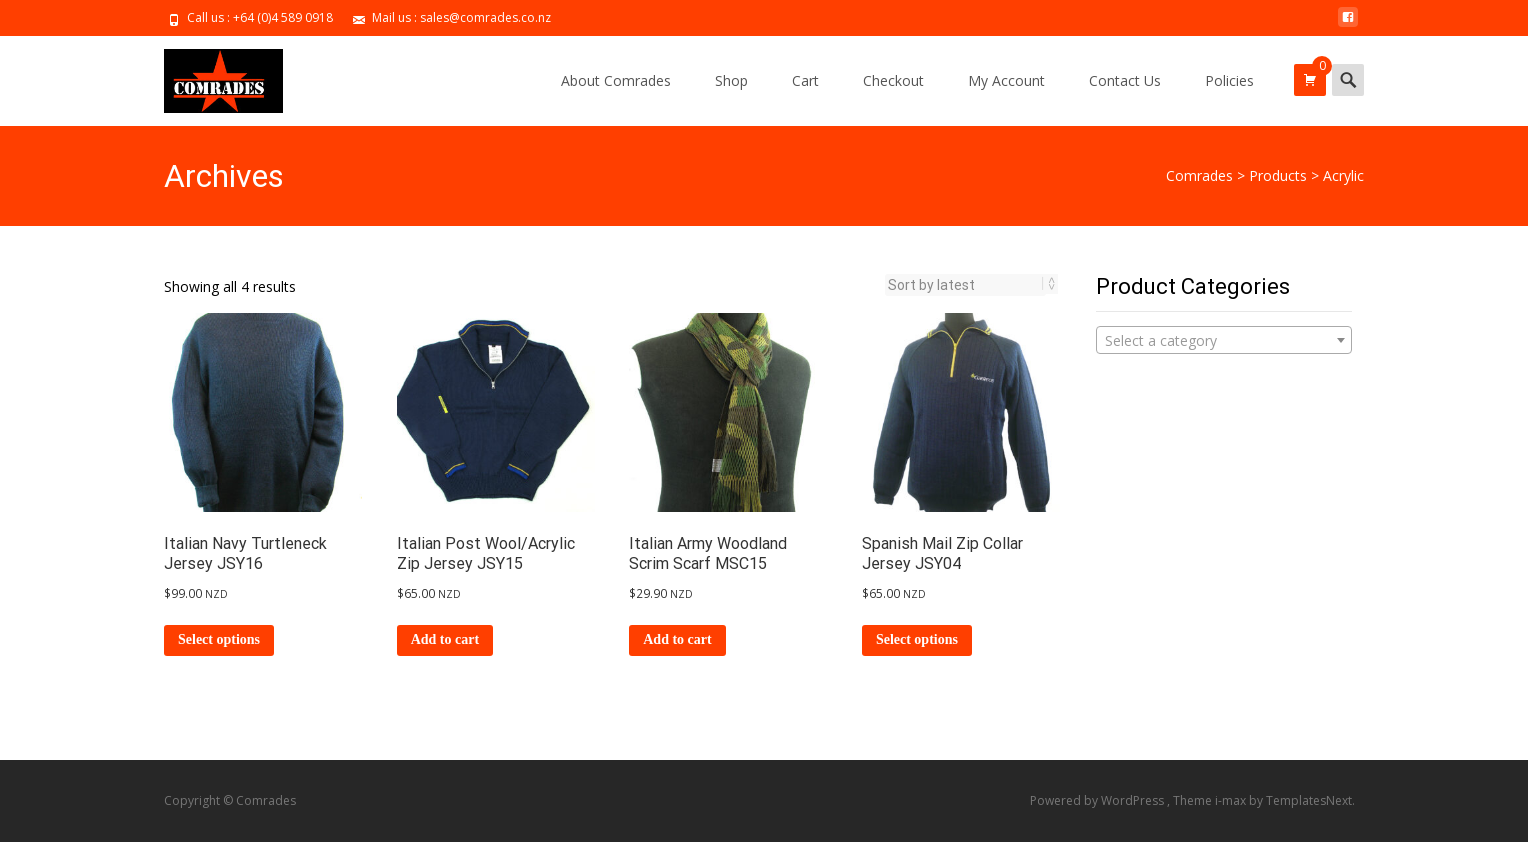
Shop (731, 80)
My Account (1006, 80)
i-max (1232, 800)
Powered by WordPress (1098, 800)
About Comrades (616, 80)
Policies (1229, 80)
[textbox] (1224, 341)
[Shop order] (965, 285)
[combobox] (1224, 340)
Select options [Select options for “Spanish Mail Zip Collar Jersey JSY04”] (917, 639)
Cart (805, 80)
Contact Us (1125, 80)
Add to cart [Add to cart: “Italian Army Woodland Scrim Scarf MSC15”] (677, 639)
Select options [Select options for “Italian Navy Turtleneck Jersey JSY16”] (219, 639)
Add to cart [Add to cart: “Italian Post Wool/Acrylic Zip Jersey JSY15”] (445, 639)
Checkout (893, 80)
